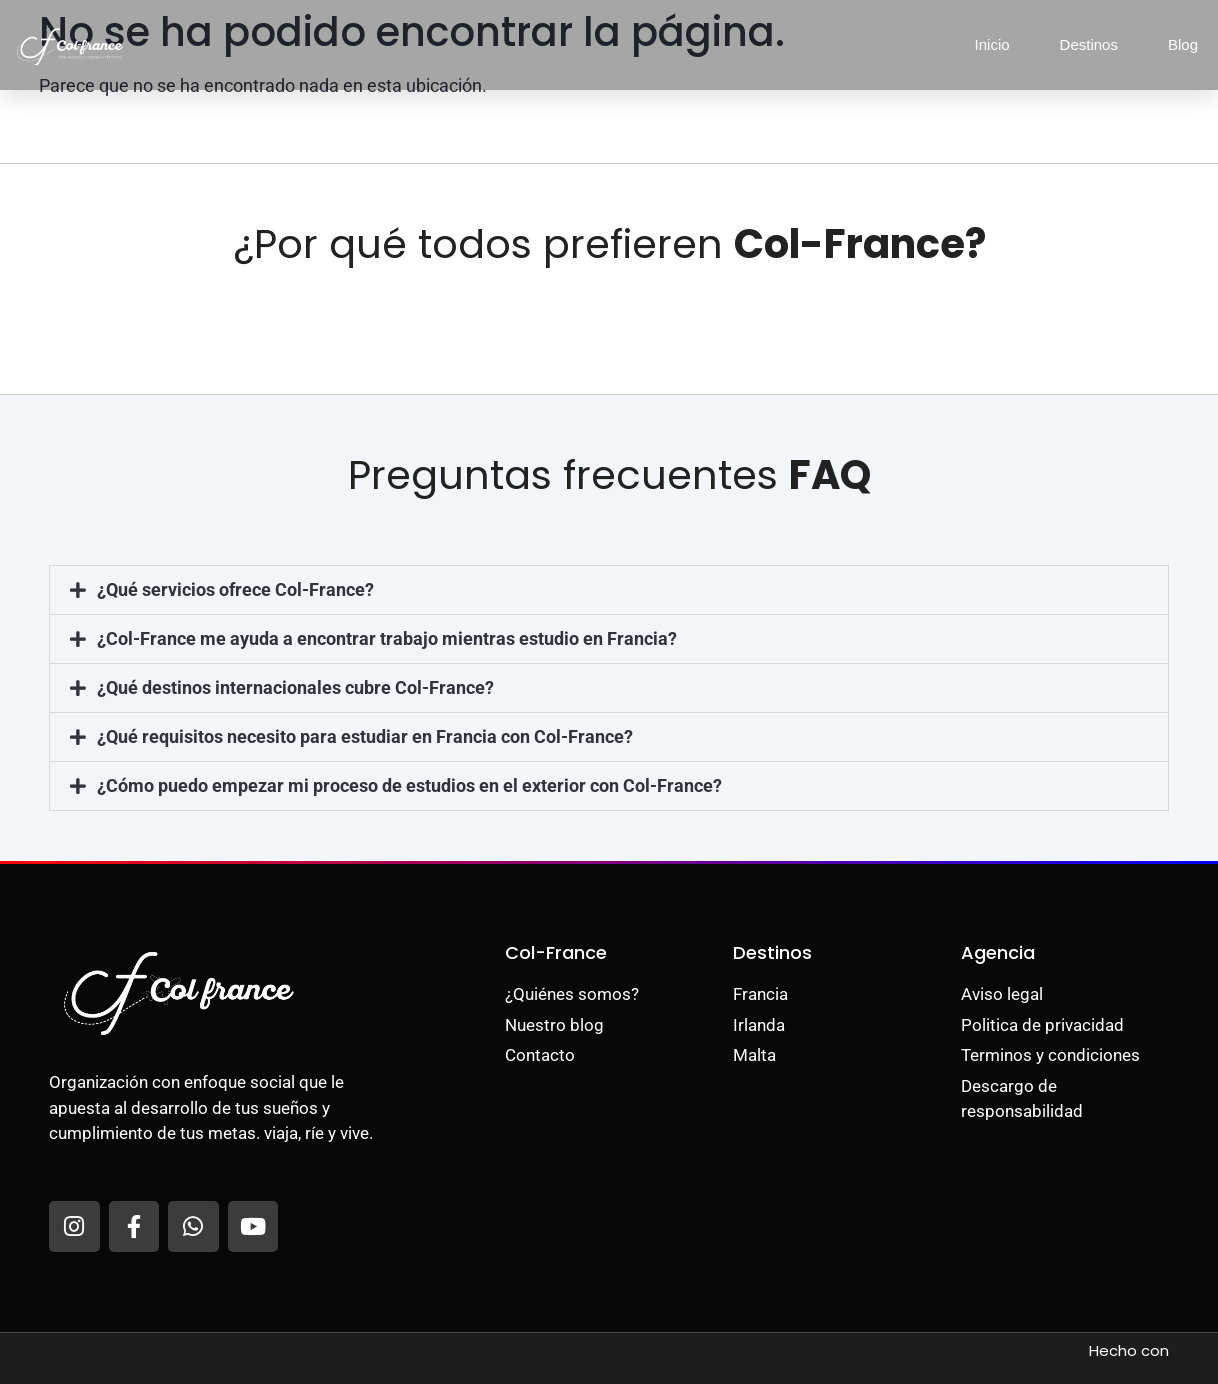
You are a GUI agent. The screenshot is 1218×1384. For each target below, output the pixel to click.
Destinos (1089, 44)
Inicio (992, 44)
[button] (609, 590)
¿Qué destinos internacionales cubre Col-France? (295, 687)
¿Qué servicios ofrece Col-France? (235, 589)
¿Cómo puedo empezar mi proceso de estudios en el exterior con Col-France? (409, 785)
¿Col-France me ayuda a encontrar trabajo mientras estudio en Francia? (387, 638)
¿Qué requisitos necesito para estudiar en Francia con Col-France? (365, 736)
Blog (1183, 44)
